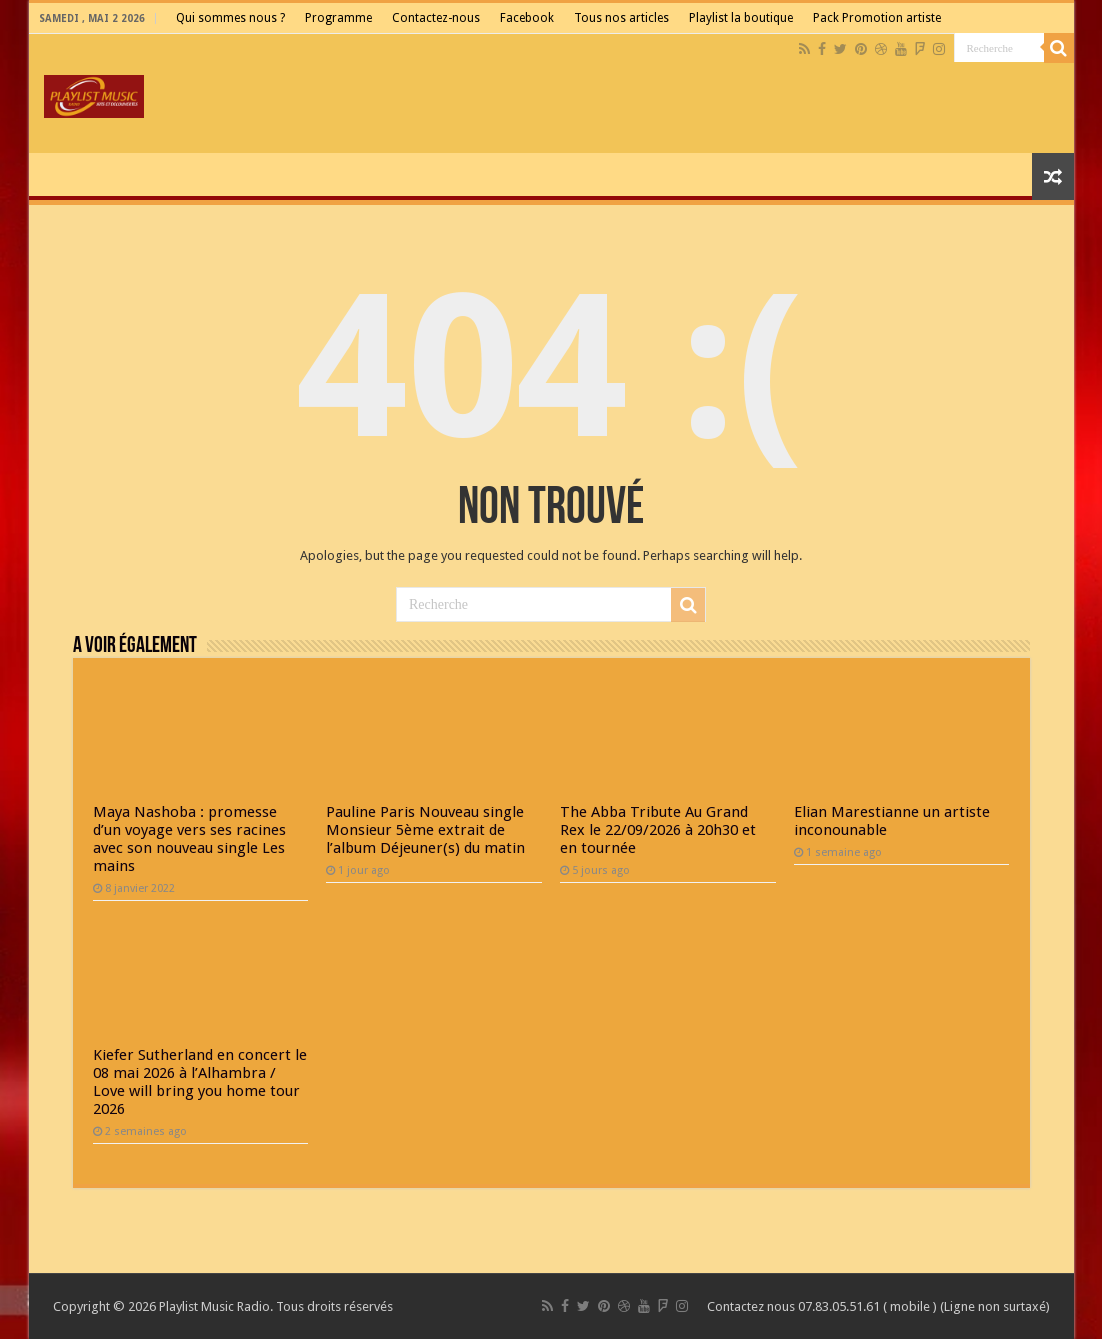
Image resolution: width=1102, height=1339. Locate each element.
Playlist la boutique (741, 18)
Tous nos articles (621, 18)
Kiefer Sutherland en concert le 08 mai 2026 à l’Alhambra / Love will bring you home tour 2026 (200, 1082)
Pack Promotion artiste (877, 18)
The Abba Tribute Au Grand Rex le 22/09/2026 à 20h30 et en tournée (658, 830)
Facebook (527, 18)
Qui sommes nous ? (230, 18)
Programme (338, 18)
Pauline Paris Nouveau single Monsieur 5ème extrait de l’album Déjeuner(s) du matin (425, 830)
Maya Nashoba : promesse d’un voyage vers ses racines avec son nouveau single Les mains (189, 839)
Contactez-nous (436, 18)
